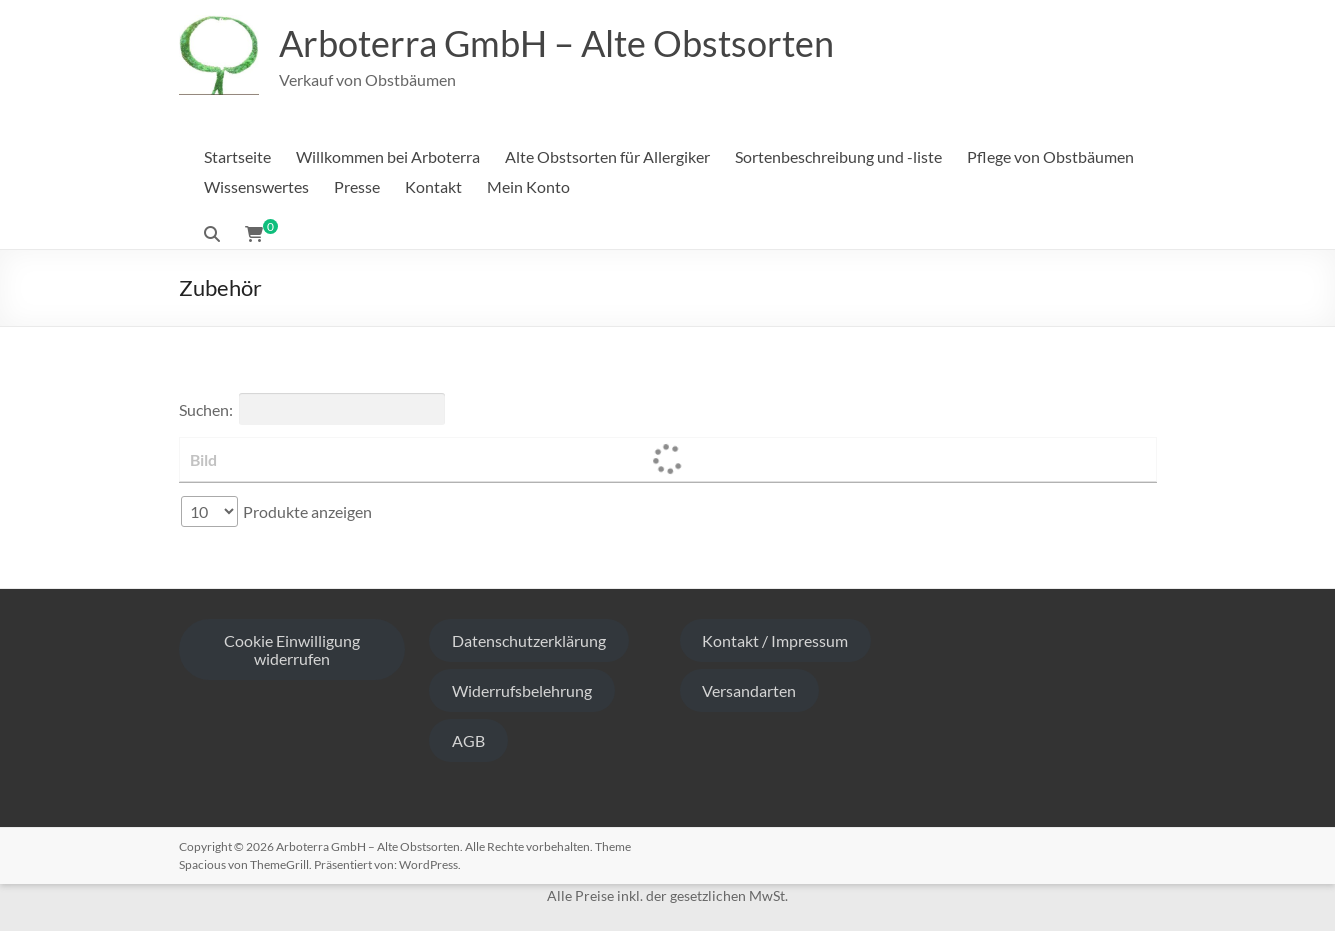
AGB (468, 740)
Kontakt (433, 186)
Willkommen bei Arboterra (388, 156)
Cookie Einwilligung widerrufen (292, 649)
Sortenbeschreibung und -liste (838, 156)
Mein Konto (528, 186)
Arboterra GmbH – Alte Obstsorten (556, 43)
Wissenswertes (256, 186)
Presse (357, 186)
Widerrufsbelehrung (522, 690)
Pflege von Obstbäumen (1050, 156)
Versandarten (749, 690)
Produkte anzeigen (276, 511)
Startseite (237, 156)
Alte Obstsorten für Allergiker (607, 156)
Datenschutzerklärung (529, 640)
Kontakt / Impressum (775, 640)
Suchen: (312, 409)
